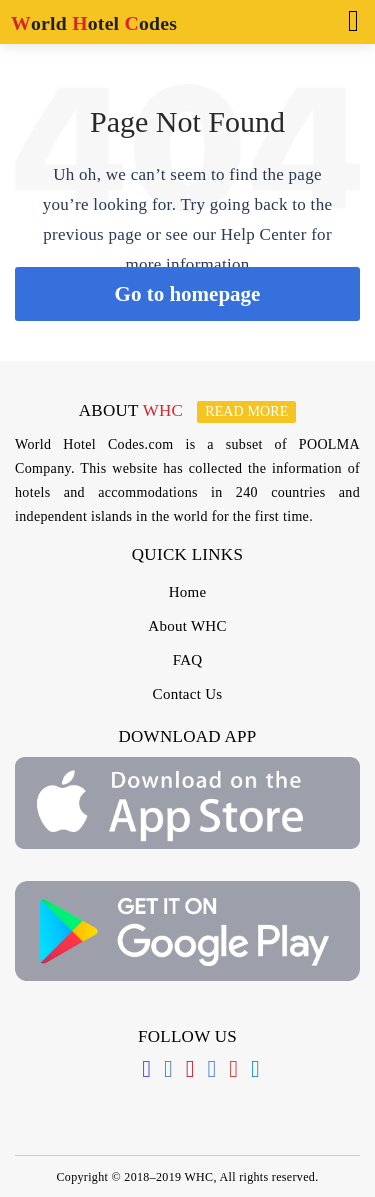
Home (188, 592)
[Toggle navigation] (347, 19)
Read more (246, 411)
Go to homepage (188, 294)
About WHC (187, 626)
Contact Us (188, 694)
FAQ (188, 660)
